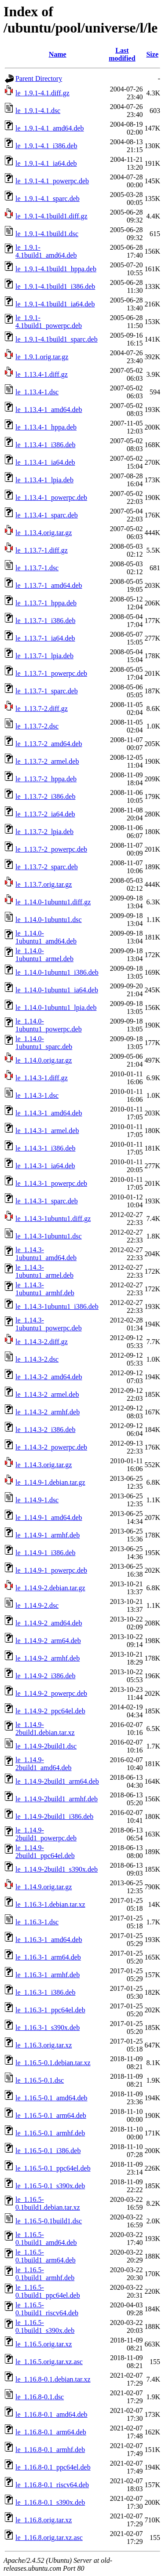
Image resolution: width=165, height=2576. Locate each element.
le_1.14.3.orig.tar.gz (43, 1464)
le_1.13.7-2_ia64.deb (45, 814)
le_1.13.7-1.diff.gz (41, 550)
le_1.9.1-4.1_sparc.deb (47, 198)
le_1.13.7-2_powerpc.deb (51, 849)
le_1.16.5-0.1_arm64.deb (50, 2115)
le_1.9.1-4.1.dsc (37, 110)
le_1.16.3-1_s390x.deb (47, 2027)
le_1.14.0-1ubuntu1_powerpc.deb (48, 1025)
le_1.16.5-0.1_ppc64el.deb (53, 2168)
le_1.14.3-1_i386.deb (45, 1148)
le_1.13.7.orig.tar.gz (43, 884)
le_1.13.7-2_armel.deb (47, 761)
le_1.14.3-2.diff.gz (41, 1341)
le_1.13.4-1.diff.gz (41, 374)
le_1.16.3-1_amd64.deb (48, 1939)
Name (57, 54)
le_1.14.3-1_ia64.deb (45, 1166)
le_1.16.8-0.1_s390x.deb (50, 2502)
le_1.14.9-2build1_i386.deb (54, 1816)
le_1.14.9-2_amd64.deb (48, 1623)
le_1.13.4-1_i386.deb (45, 444)
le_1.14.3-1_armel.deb (47, 1130)
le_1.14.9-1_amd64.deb (48, 1517)
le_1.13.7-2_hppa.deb (46, 779)
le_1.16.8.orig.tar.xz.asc (49, 2537)
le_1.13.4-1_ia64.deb (45, 462)
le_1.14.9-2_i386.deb (45, 1676)
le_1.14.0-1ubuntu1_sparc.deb (43, 1042)
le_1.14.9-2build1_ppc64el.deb (45, 1851)
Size (152, 54)
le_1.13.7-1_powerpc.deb (51, 673)
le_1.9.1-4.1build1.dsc (46, 233)
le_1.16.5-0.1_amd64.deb (51, 2098)
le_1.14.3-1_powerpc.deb (51, 1183)
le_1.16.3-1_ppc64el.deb (50, 2010)
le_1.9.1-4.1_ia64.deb (46, 163)
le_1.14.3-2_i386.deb (45, 1429)
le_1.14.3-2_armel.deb (47, 1394)
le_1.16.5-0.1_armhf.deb (50, 2133)
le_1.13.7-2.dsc (37, 726)
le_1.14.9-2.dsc (37, 1605)
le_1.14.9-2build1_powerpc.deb (46, 1834)
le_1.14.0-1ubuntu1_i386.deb (57, 972)
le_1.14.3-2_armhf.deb (47, 1412)
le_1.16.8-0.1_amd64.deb (51, 2414)
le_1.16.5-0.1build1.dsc (48, 2221)
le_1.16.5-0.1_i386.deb (48, 2150)
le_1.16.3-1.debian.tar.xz (50, 1904)
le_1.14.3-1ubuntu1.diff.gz (53, 1218)
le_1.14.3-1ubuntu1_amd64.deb (46, 1253)
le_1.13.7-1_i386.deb (45, 620)
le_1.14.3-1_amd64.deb (48, 1113)
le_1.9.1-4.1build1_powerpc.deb (48, 321)
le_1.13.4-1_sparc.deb (46, 515)
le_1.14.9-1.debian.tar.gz (50, 1482)
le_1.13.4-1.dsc (37, 392)
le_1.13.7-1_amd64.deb (48, 585)
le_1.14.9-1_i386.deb (45, 1552)
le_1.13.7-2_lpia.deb (44, 831)
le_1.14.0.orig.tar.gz (43, 1060)
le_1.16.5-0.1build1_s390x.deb (44, 2326)
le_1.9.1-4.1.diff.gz (42, 93)
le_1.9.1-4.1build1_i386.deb (55, 286)
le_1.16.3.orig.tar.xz (43, 2045)
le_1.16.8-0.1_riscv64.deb (52, 2485)
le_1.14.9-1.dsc (37, 1500)
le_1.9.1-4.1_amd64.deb (49, 128)
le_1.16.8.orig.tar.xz (43, 2520)
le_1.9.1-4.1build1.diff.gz (51, 216)
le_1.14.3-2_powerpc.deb (51, 1447)
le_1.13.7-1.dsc (37, 568)
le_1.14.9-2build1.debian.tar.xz (45, 1728)
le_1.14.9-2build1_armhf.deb (56, 1799)
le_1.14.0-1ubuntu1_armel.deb (44, 954)
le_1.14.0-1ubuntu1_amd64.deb (46, 937)
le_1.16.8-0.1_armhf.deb (50, 2449)
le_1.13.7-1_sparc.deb (46, 691)
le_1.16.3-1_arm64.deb (48, 1957)
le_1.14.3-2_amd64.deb (48, 1377)
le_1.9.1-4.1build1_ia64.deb (55, 304)
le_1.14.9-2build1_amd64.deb (43, 1763)
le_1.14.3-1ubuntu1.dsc (48, 1236)
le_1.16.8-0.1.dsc (39, 2397)
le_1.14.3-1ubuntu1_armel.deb (44, 1271)
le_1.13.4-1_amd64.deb (48, 409)
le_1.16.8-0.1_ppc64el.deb (53, 2467)
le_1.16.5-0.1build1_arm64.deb (45, 2256)
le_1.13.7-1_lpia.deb (44, 655)
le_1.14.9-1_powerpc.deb (51, 1570)
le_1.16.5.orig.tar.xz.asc (49, 2361)
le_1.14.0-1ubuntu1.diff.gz (53, 902)
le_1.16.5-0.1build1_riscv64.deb (46, 2309)
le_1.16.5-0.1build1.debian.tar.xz (47, 2203)
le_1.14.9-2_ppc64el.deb (50, 1711)
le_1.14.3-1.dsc (37, 1095)
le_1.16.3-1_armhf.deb (47, 1974)
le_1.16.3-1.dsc (37, 1922)
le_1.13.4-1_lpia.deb (44, 480)
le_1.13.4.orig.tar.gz (43, 532)
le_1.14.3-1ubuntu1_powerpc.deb (48, 1324)
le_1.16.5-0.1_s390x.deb (50, 2186)
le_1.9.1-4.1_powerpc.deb (52, 181)
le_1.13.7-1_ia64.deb (45, 638)
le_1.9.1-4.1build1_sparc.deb (56, 339)
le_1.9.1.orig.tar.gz (41, 357)
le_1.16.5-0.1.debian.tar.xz (53, 2062)
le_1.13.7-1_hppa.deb (46, 603)
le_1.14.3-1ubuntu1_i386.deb (57, 1306)
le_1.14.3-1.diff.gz (41, 1078)
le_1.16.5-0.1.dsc (39, 2080)
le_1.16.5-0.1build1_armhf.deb (44, 2273)
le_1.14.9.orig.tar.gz (43, 1887)
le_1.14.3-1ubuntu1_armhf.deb (44, 1289)
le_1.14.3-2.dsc (37, 1359)
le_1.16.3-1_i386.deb (45, 1992)
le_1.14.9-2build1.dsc (46, 1746)
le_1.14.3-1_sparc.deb (46, 1201)
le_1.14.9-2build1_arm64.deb (57, 1781)
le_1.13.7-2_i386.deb (45, 796)
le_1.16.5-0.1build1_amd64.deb (46, 2238)
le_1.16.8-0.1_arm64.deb (50, 2432)
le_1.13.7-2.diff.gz (41, 708)
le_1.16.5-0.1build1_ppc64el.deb (47, 2291)
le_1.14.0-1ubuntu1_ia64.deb (56, 990)
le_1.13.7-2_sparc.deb (46, 867)
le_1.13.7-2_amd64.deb (48, 743)
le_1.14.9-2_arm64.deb (48, 1640)
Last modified (122, 54)
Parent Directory (38, 78)
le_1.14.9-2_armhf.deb (47, 1658)
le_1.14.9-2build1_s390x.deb (56, 1869)
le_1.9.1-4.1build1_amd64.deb (46, 251)
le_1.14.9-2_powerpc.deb (51, 1693)
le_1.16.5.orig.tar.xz (43, 2344)
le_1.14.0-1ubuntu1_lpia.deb (55, 1007)
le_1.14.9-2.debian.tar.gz (50, 1588)
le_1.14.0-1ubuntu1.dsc (48, 919)
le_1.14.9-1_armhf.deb (47, 1535)
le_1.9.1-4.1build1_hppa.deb (55, 269)
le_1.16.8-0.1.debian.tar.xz (53, 2379)
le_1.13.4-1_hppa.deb (46, 427)
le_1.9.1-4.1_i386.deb (46, 145)
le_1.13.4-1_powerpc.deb (51, 497)
